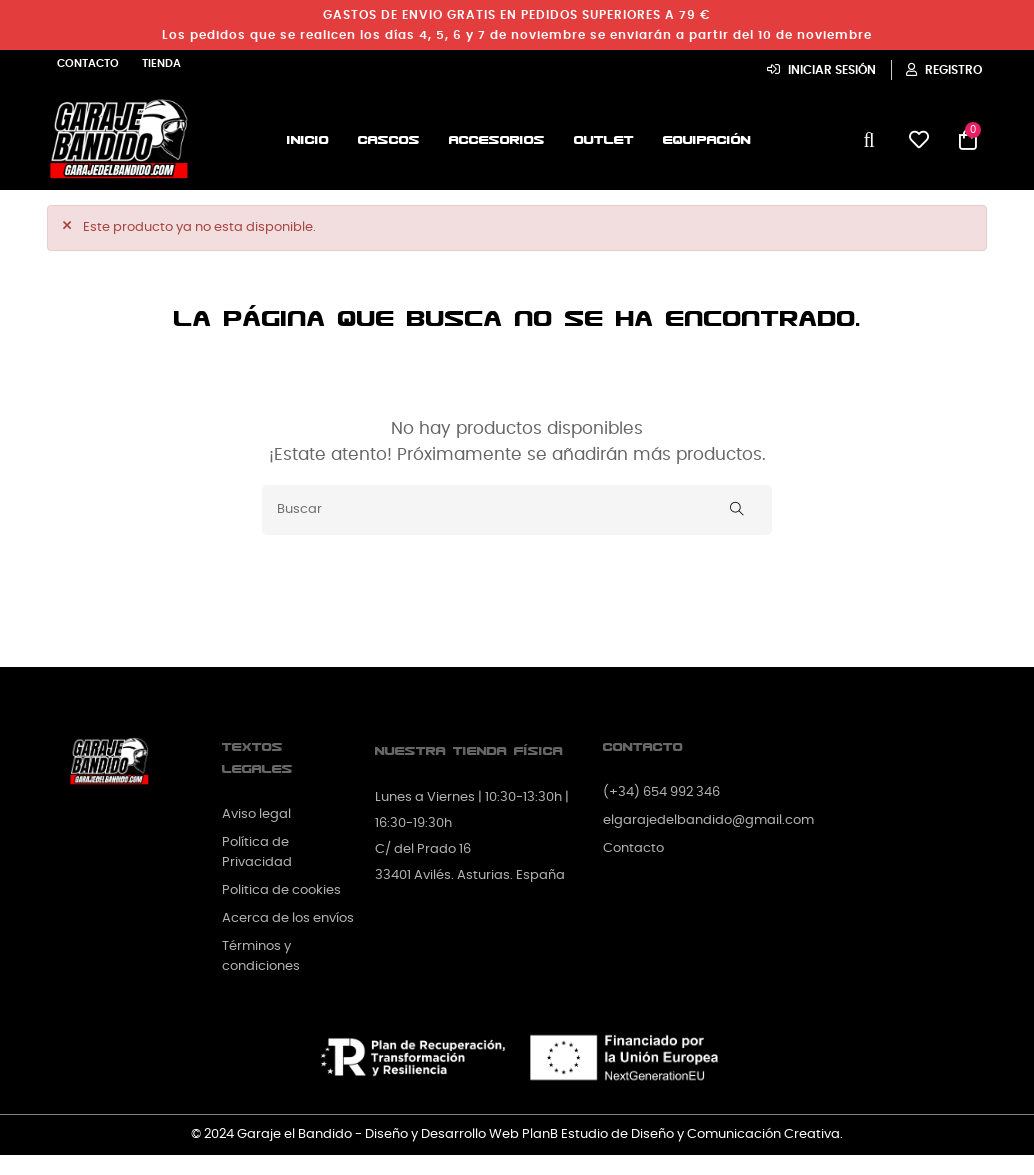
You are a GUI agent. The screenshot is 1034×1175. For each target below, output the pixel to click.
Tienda (161, 63)
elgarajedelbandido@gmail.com (708, 820)
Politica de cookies (281, 890)
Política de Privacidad (257, 852)
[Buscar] (517, 510)
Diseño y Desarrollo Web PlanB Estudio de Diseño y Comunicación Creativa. (604, 1134)
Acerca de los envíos (288, 918)
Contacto (88, 63)
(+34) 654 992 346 (661, 792)
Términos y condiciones (261, 956)
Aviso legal (256, 814)
